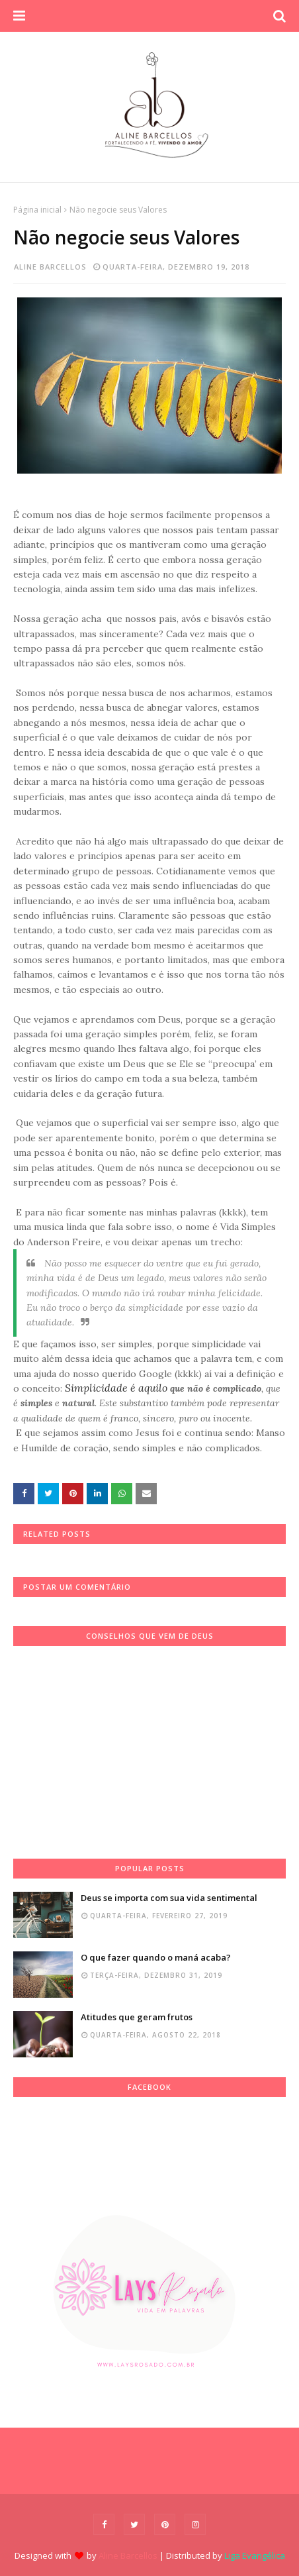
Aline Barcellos (50, 267)
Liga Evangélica (254, 2555)
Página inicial (37, 209)
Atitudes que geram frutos (136, 2017)
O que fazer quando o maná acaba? (156, 1957)
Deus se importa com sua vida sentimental (169, 1898)
